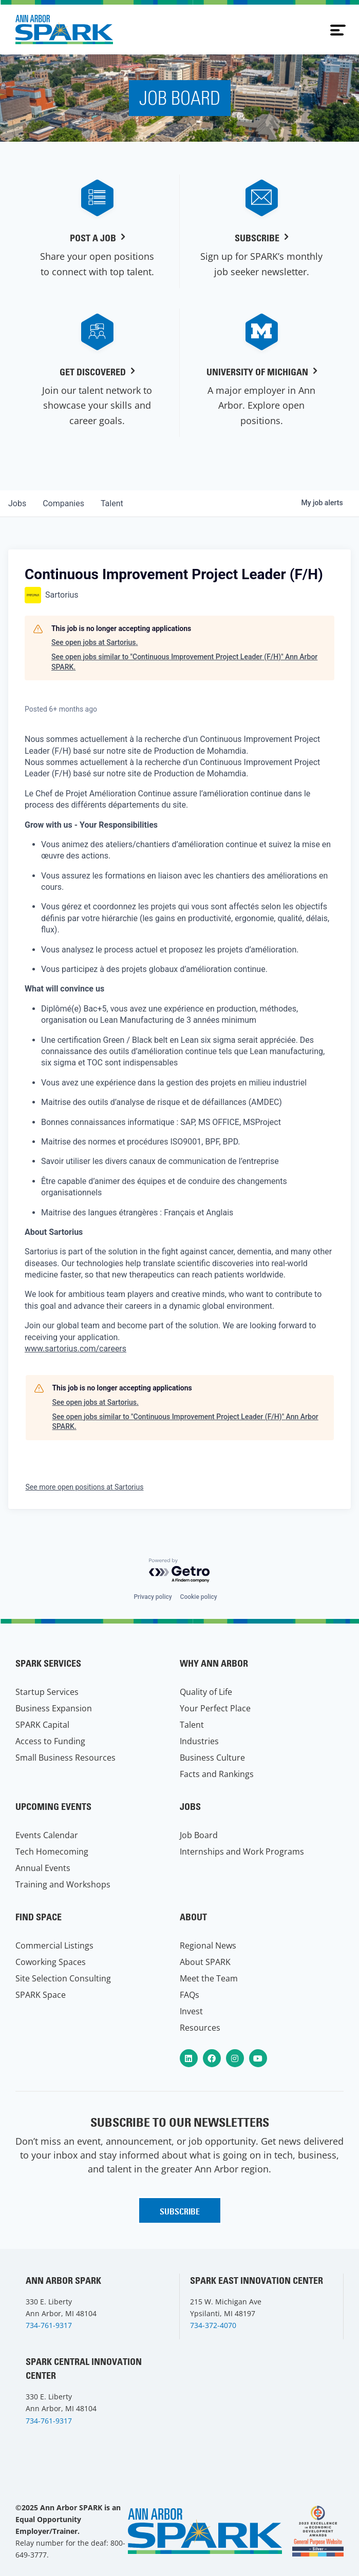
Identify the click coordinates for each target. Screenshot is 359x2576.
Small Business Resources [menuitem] (65, 1757)
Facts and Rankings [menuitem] (217, 1774)
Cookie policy (198, 1596)
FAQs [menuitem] (189, 1994)
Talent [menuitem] (192, 1724)
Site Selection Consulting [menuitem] (63, 1978)
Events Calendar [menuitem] (46, 1835)
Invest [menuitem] (191, 2011)
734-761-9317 (49, 2325)
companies (63, 503)
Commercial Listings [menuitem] (54, 1945)
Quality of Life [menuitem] (206, 1691)
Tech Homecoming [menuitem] (51, 1851)
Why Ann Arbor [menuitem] (214, 1663)
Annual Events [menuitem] (42, 1868)
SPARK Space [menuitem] (40, 1994)
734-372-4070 (213, 2325)
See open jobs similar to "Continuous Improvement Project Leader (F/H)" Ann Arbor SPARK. (184, 662)
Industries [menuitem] (199, 1741)
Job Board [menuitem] (199, 1835)
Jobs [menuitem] (190, 1806)
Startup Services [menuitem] (47, 1691)
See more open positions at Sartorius (85, 1487)
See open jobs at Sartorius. (94, 642)
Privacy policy (153, 1596)
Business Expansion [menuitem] (53, 1708)
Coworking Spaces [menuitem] (50, 1962)
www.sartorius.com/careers (75, 1348)
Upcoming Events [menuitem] (53, 1806)
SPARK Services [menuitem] (48, 1663)
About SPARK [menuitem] (205, 1962)
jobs (17, 503)
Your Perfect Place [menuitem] (215, 1708)
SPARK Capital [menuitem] (42, 1724)
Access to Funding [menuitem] (50, 1741)
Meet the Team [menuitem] (209, 1978)
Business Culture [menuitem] (212, 1757)
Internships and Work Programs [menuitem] (242, 1851)
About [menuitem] (193, 1917)
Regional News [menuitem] (208, 1945)
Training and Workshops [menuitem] (62, 1884)
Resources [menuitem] (200, 2027)
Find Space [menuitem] (38, 1917)
